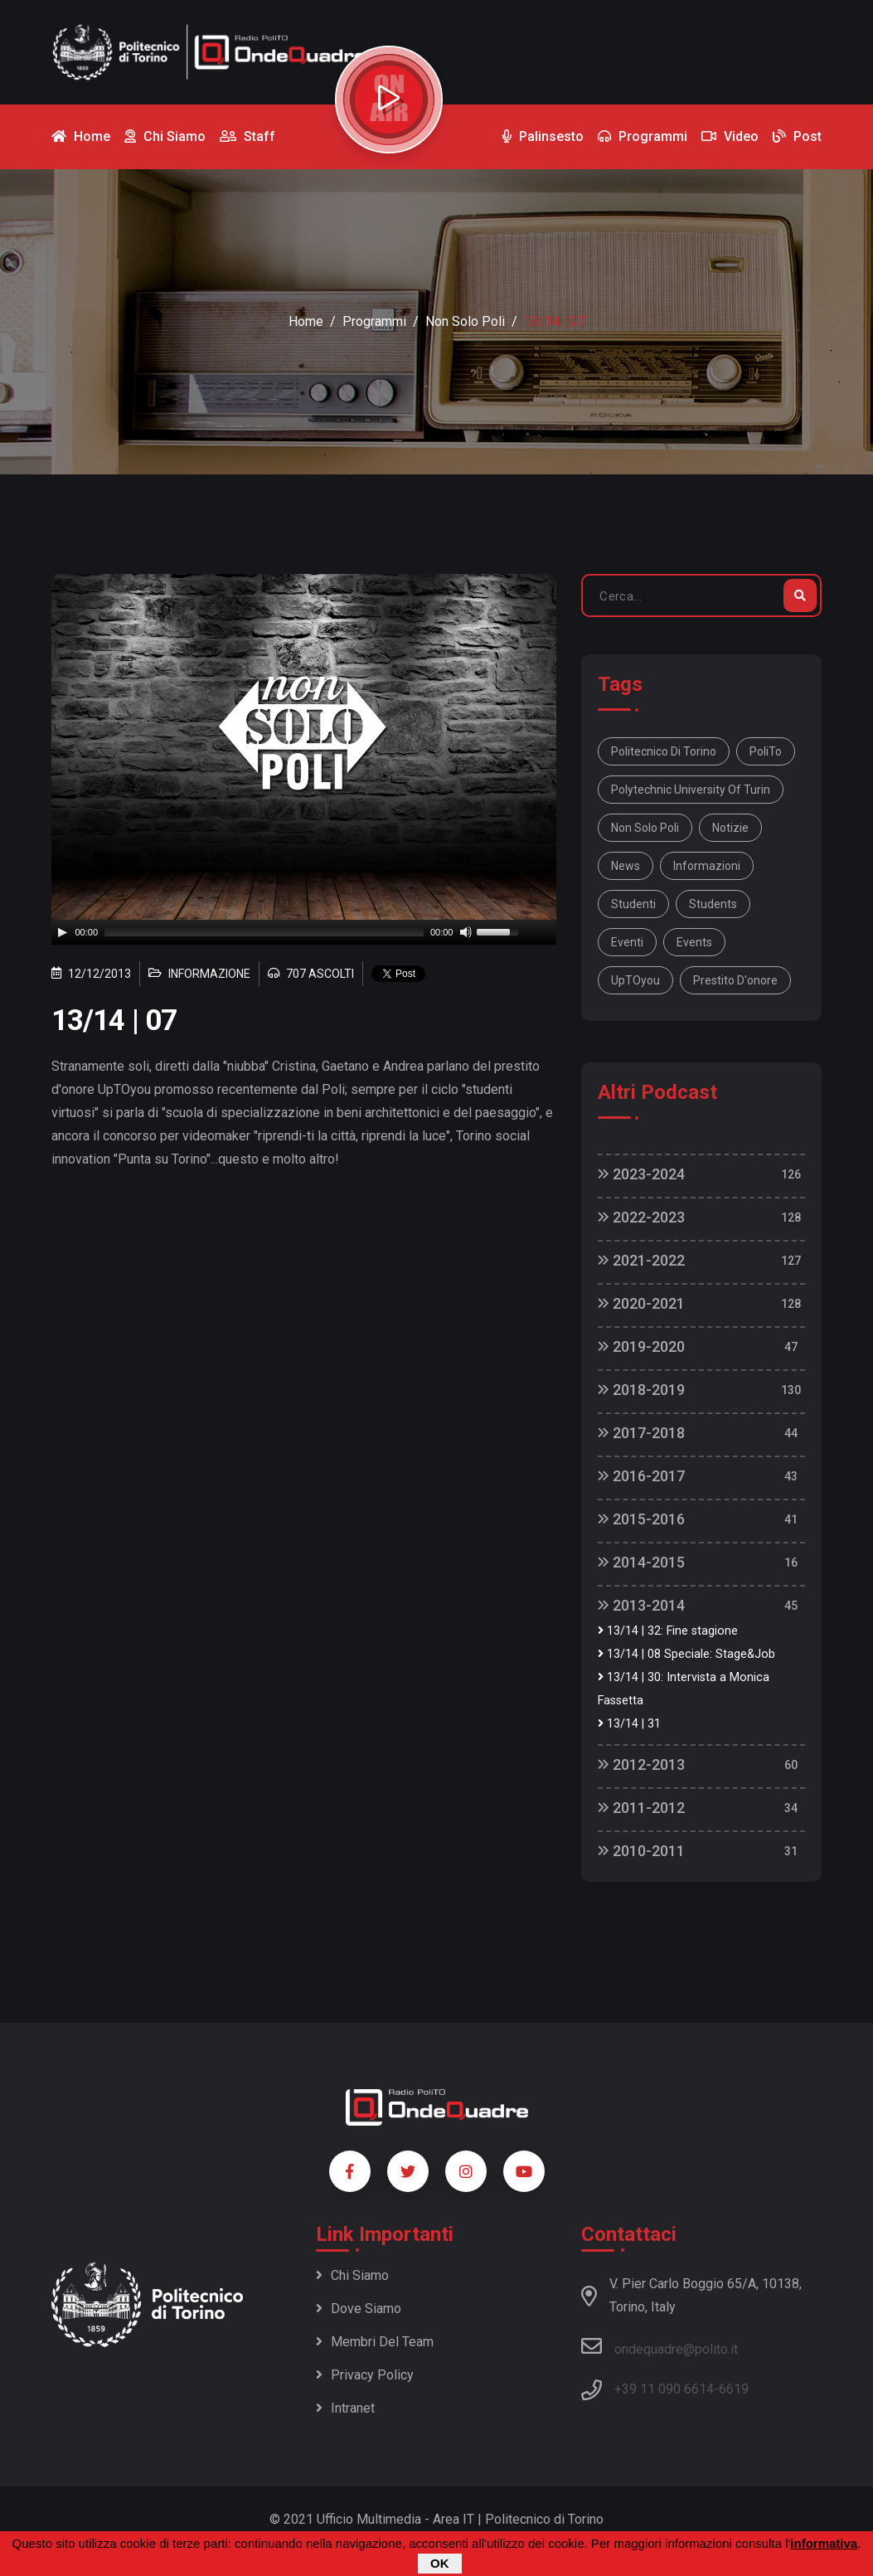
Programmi (374, 321)
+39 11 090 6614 (664, 2389)
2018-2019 (641, 1389)
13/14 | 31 (629, 1724)
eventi (627, 942)
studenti (633, 904)
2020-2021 (641, 1303)
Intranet (345, 2408)
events (694, 942)
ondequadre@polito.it (659, 2346)
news (625, 865)
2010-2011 (641, 1850)
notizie (730, 827)
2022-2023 (641, 1217)
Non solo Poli (645, 827)
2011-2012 (641, 1807)
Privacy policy (365, 2375)
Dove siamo (358, 2308)
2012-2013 (641, 1764)
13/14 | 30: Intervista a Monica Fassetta (683, 1689)
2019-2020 (641, 1346)
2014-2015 (641, 1562)
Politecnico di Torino (663, 751)
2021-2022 (641, 1260)
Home (306, 321)
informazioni (706, 865)
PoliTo (765, 751)
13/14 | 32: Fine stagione (668, 1631)
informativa (823, 2543)
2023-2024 (641, 1174)
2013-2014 (641, 1605)
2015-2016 (641, 1519)
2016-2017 (641, 1476)
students (713, 904)
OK (439, 2563)
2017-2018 (641, 1432)
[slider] (264, 932)
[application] (304, 932)
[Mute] (466, 932)
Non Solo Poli (465, 321)
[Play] (62, 932)
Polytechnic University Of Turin (690, 789)
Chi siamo (352, 2275)
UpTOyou (635, 980)
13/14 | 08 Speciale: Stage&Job (686, 1654)
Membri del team (375, 2342)
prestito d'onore (735, 980)
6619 (734, 2389)
